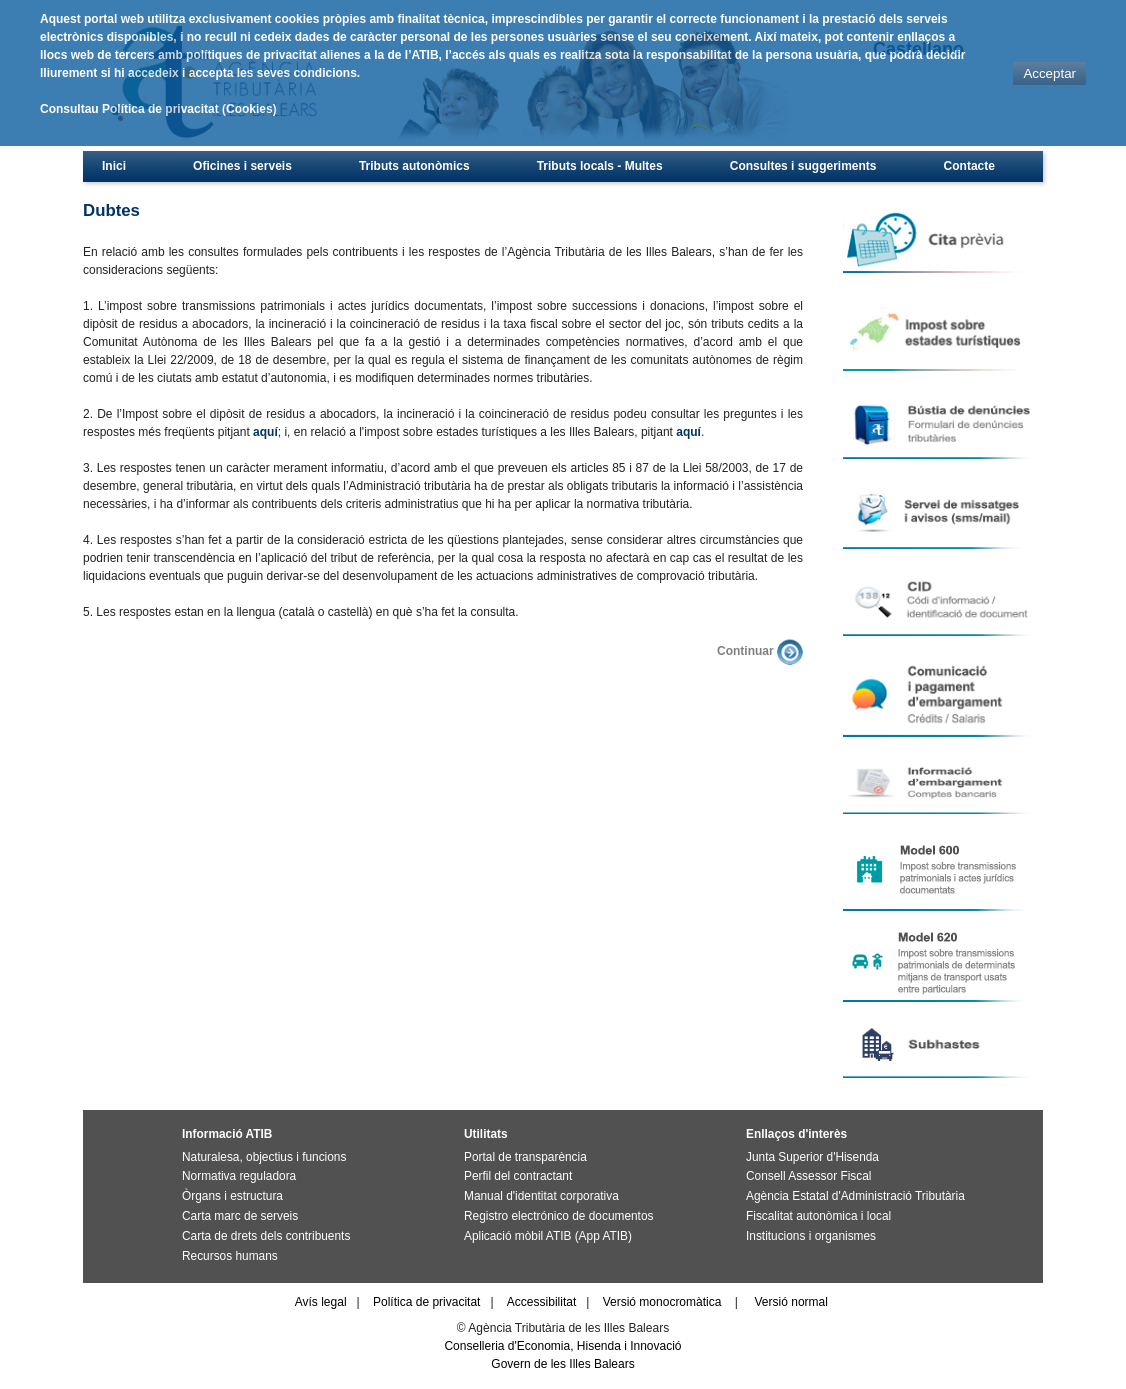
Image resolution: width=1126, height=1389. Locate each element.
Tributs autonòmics (414, 166)
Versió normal (791, 1302)
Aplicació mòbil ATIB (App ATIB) (548, 1236)
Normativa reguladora (239, 1176)
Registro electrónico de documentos (558, 1216)
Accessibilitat (541, 1302)
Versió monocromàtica (662, 1302)
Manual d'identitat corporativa (541, 1196)
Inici (114, 166)
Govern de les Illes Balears (562, 1364)
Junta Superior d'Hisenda (812, 1157)
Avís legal (321, 1302)
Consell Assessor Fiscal (808, 1176)
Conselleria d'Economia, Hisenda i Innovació (562, 1346)
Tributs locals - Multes (600, 166)
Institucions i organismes (811, 1236)
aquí (265, 432)
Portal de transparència (525, 1157)
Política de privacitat (426, 1302)
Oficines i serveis (242, 166)
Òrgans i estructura (232, 1196)
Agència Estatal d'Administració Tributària (855, 1196)
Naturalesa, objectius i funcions (264, 1157)
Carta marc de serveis (240, 1216)
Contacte (969, 166)
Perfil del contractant (518, 1176)
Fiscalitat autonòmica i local (818, 1216)
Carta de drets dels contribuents (266, 1236)
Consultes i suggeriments (803, 166)
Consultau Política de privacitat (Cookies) (158, 109)
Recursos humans (230, 1256)
